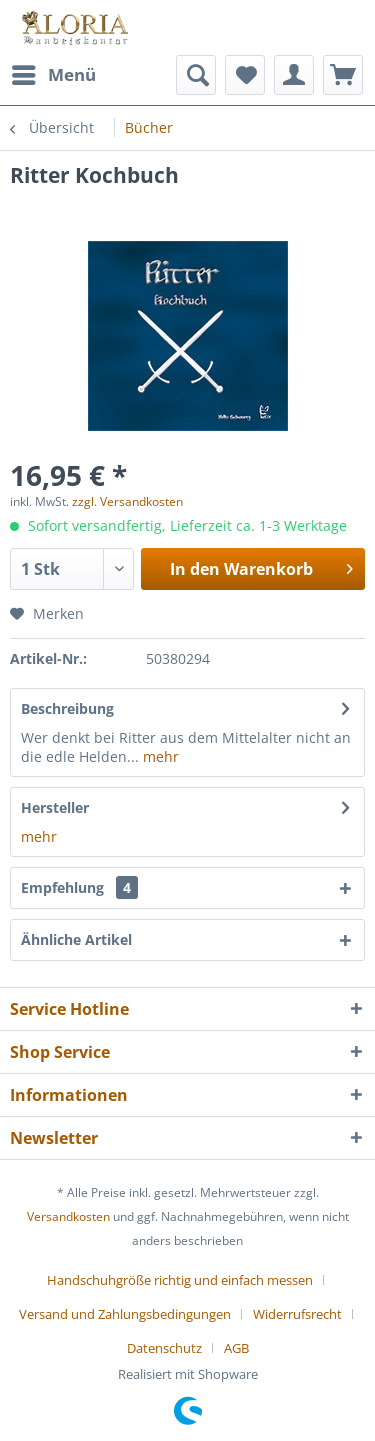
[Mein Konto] (294, 75)
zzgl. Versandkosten (127, 501)
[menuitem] (53, 75)
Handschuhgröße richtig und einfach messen (180, 1280)
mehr (159, 756)
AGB (236, 1348)
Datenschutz (164, 1348)
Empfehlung (79, 887)
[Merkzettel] (245, 75)
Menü (54, 72)
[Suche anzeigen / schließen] (196, 75)
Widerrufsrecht (297, 1314)
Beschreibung (67, 708)
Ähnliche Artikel (76, 939)
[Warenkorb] (343, 75)
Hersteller (55, 807)
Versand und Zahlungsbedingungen (125, 1314)
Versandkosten (68, 1216)
